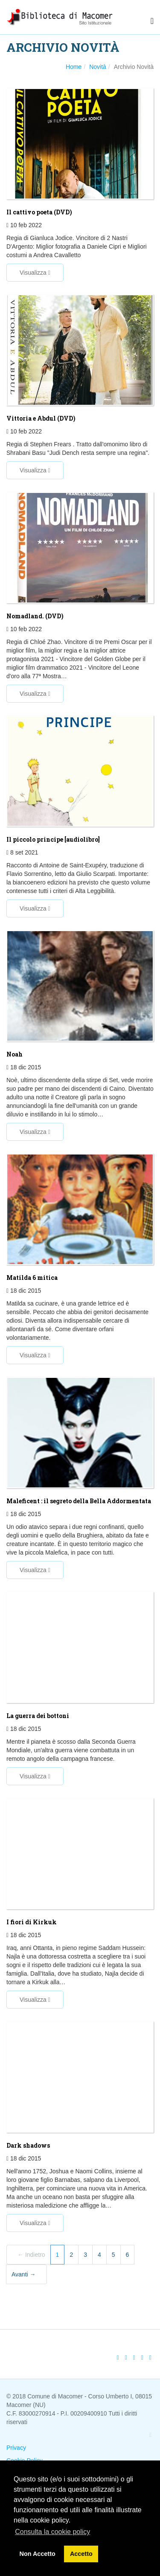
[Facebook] (118, 2357)
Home (73, 66)
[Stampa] (142, 2357)
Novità (97, 66)
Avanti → (24, 2274)
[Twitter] (126, 2357)
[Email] (150, 2357)
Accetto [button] (81, 2553)
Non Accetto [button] (37, 2553)
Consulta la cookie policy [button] (52, 2531)
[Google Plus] (134, 2357)
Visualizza (35, 272)
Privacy (16, 2447)
